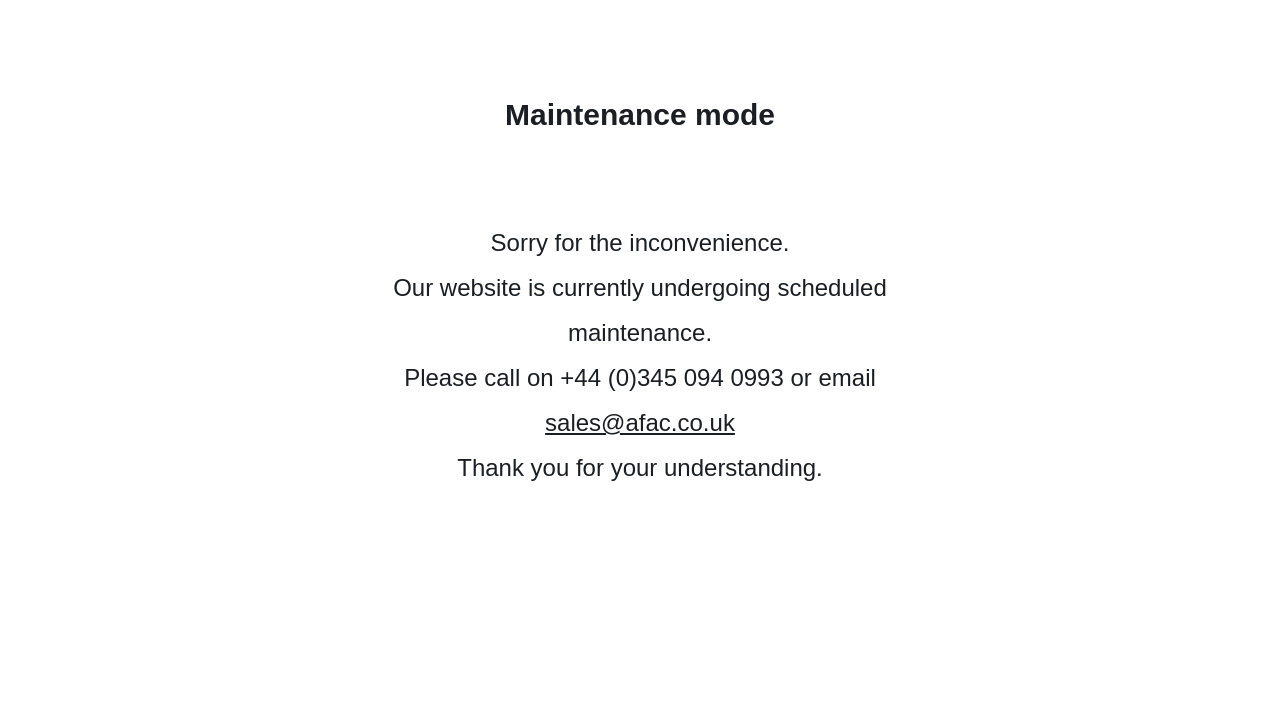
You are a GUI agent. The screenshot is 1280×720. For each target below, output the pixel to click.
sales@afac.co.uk (640, 422)
